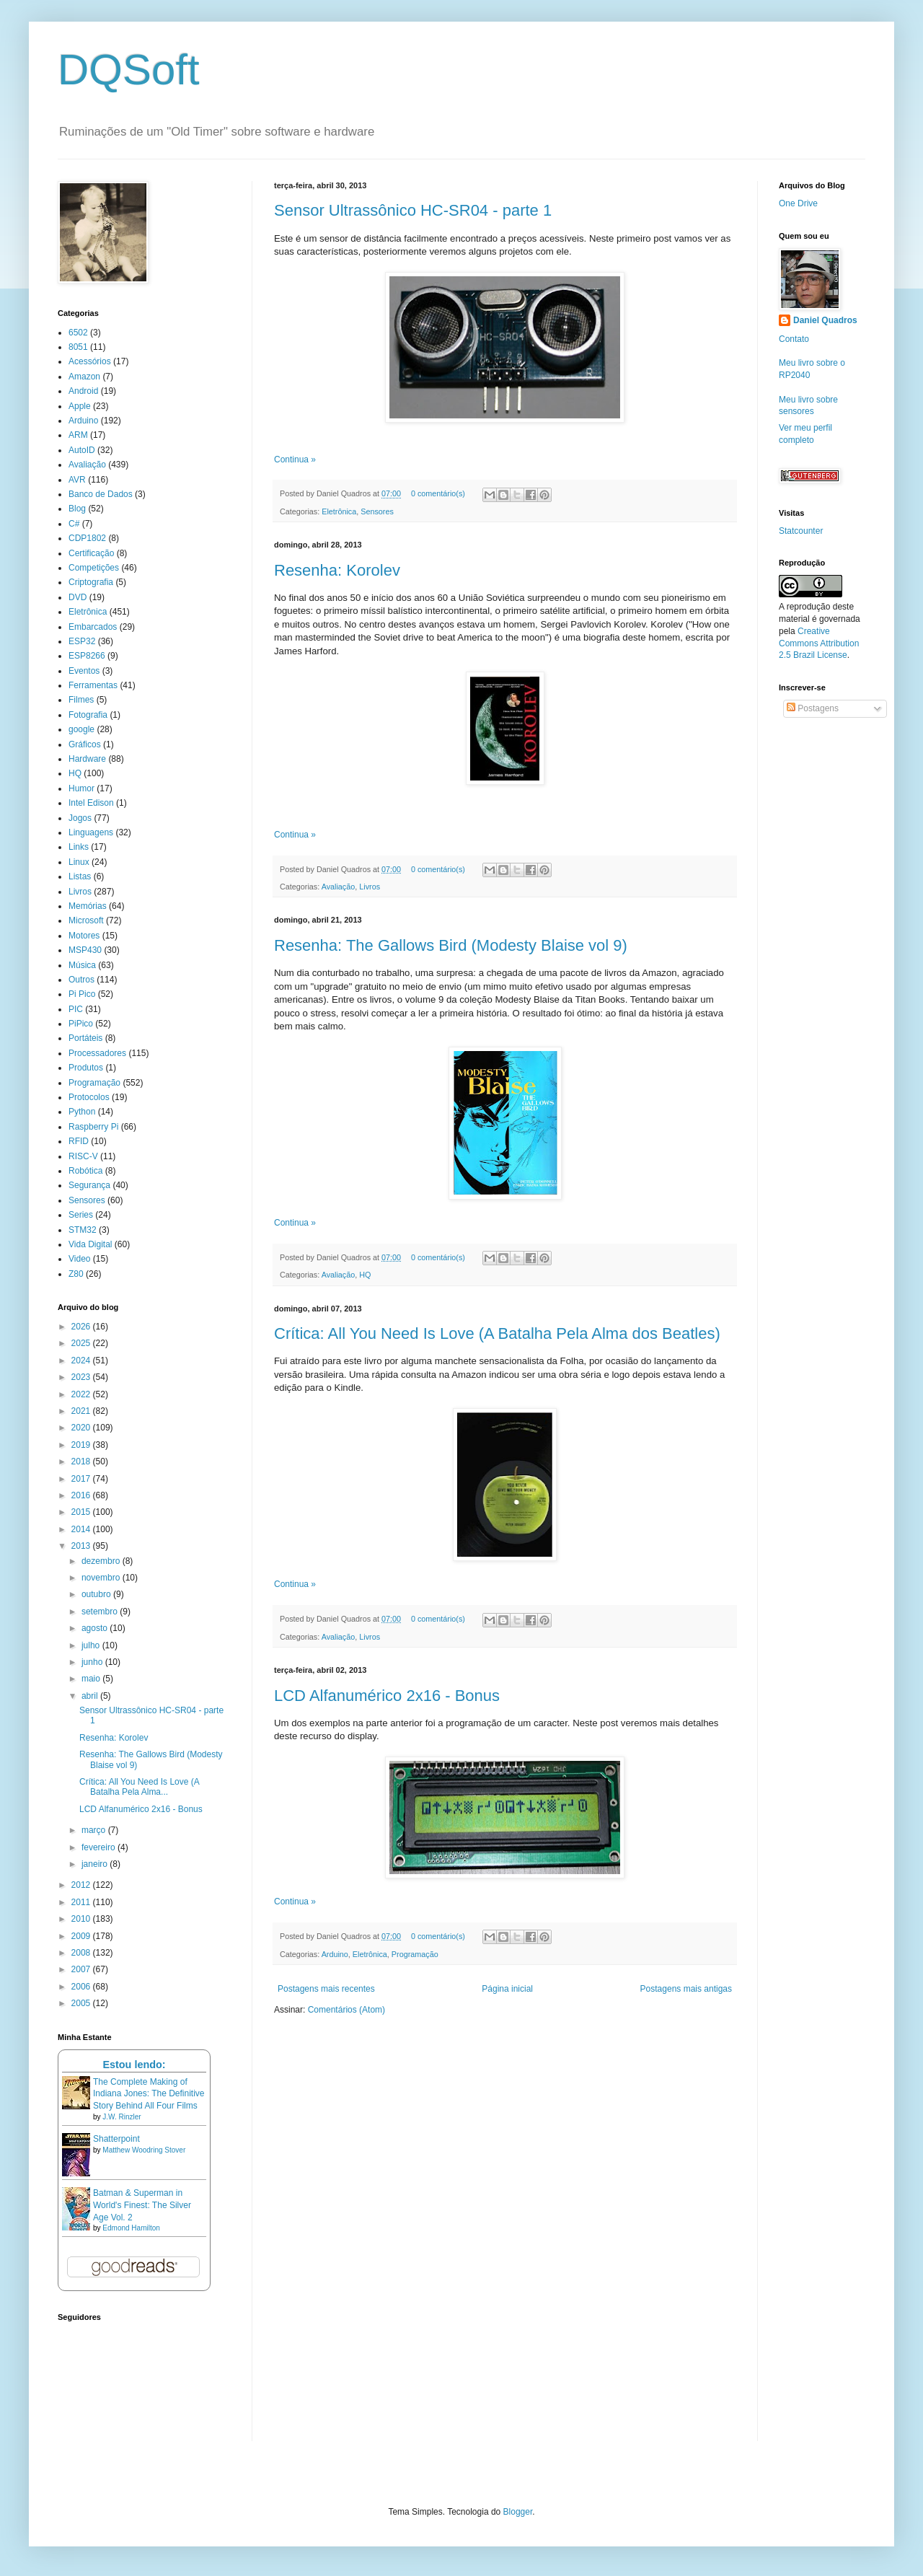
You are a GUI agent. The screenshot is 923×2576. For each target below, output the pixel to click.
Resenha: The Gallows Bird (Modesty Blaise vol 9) (450, 945)
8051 (78, 347)
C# (74, 524)
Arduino (335, 1954)
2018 (82, 1461)
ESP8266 (87, 656)
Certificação (91, 553)
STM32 (83, 1230)
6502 (78, 333)
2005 (82, 2003)
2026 (82, 1327)
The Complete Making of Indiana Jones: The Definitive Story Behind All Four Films (149, 2094)
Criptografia (91, 582)
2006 (82, 1987)
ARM (78, 435)
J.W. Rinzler (121, 2117)
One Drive (798, 203)
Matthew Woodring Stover (143, 2150)
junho (93, 1662)
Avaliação (338, 886)
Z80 (76, 1274)
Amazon (84, 377)
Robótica (85, 1171)
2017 (82, 1479)
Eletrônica (339, 511)
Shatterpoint (116, 2139)
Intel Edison (91, 803)
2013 (82, 1546)
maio (91, 1679)
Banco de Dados (101, 494)
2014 (82, 1529)
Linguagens (91, 832)
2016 (82, 1495)
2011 (82, 1902)
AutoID (82, 450)
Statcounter (801, 531)
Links (79, 847)
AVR (77, 480)
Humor (81, 788)
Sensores (377, 511)
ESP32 (82, 641)
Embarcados (93, 627)
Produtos (86, 1068)
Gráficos (85, 744)
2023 (82, 1377)
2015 (82, 1512)
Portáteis (85, 1038)
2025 (82, 1343)
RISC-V (83, 1156)
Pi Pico (82, 994)
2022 (82, 1394)
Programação (415, 1954)
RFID (79, 1141)
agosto (95, 1628)
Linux (79, 862)
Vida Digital (90, 1244)
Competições (94, 568)
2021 (82, 1411)
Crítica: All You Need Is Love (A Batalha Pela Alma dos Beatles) (497, 1333)
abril (90, 1696)
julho (91, 1645)
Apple (80, 406)
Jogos (80, 818)
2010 (82, 1919)
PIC (76, 1009)
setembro (100, 1611)
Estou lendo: (133, 2064)
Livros (369, 886)
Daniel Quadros (825, 320)
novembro (102, 1578)
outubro (97, 1594)
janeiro (95, 1864)
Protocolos (89, 1097)
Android (83, 391)
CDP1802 (87, 538)
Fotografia (88, 715)
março (94, 1830)
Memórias (88, 906)
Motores (84, 936)
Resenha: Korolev (337, 570)
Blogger (518, 2512)
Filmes (81, 700)
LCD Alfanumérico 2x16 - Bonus (387, 1696)
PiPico (81, 1024)
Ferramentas (93, 685)
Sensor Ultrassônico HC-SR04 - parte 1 (413, 210)
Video (79, 1259)
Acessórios (90, 361)
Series (81, 1215)
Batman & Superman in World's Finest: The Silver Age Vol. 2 (142, 2205)
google (81, 729)
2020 (82, 1428)
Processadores (97, 1053)
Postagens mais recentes (326, 1989)
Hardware (87, 759)
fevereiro (99, 1847)
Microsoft (86, 920)
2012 (82, 1885)
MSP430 (85, 950)
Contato (794, 339)
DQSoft (129, 69)
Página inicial (507, 1989)
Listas (80, 876)
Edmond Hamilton (130, 2228)
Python (82, 1112)
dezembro (102, 1561)
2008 (82, 1953)
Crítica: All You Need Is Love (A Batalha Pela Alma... (139, 1787)
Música (82, 965)
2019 (82, 1445)
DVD (78, 597)
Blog (77, 509)
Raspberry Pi (93, 1127)
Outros (81, 980)
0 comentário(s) (438, 493)
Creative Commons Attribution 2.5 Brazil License (819, 643)
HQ (365, 1274)
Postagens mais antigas (686, 1989)
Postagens (813, 708)
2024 (82, 1360)
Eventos (84, 671)
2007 (82, 1969)
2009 (82, 1936)
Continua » (295, 459)
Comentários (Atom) (346, 2010)
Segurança (89, 1185)
